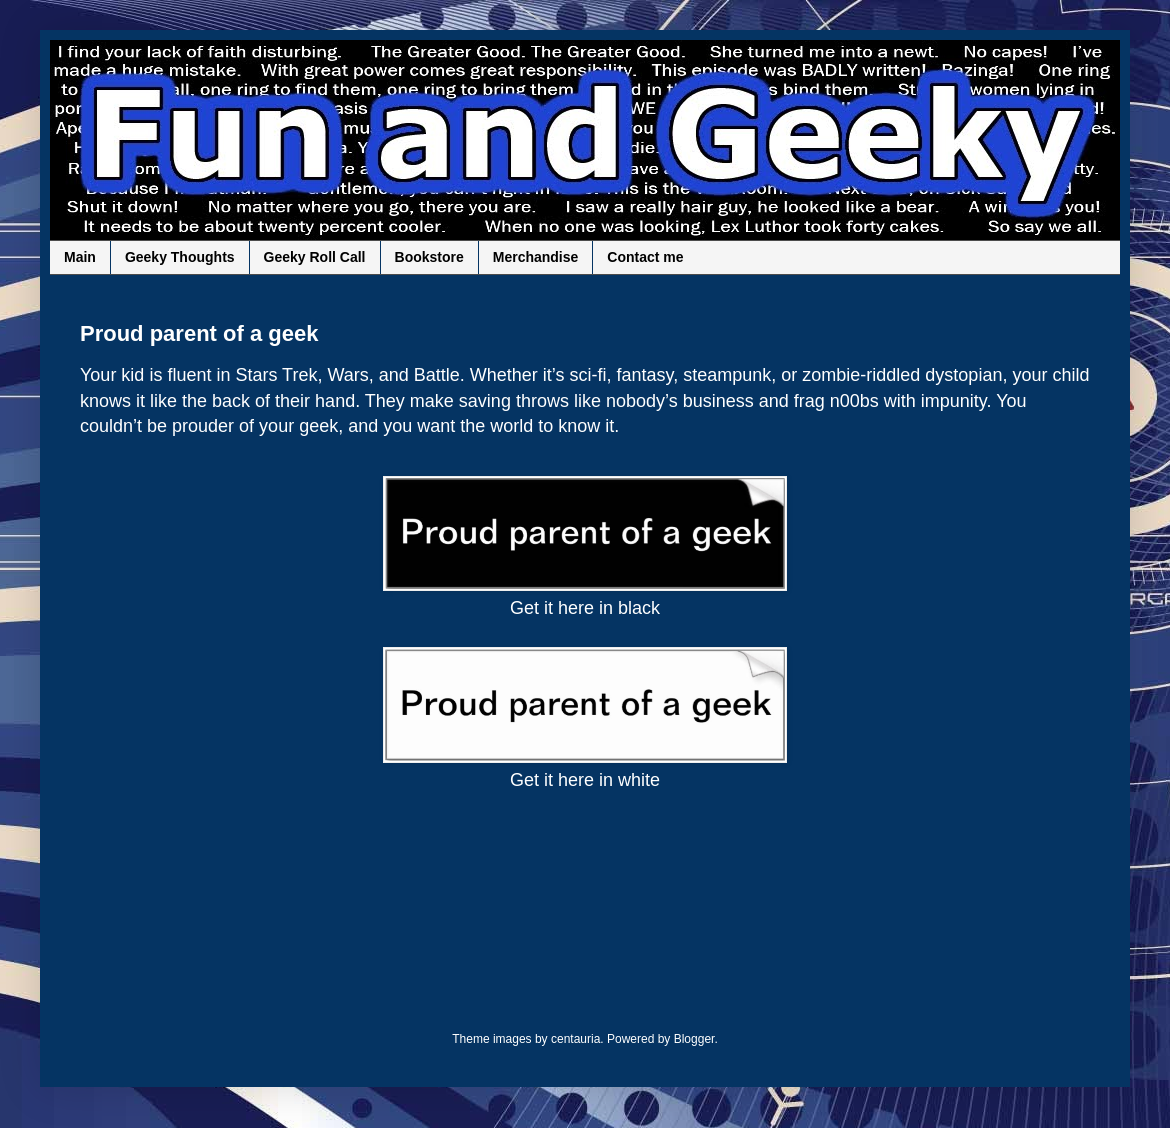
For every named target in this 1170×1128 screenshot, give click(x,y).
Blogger (694, 1039)
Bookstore (429, 257)
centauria (575, 1039)
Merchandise (536, 257)
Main (80, 257)
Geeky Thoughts (180, 257)
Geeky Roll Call (315, 257)
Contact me (645, 257)
